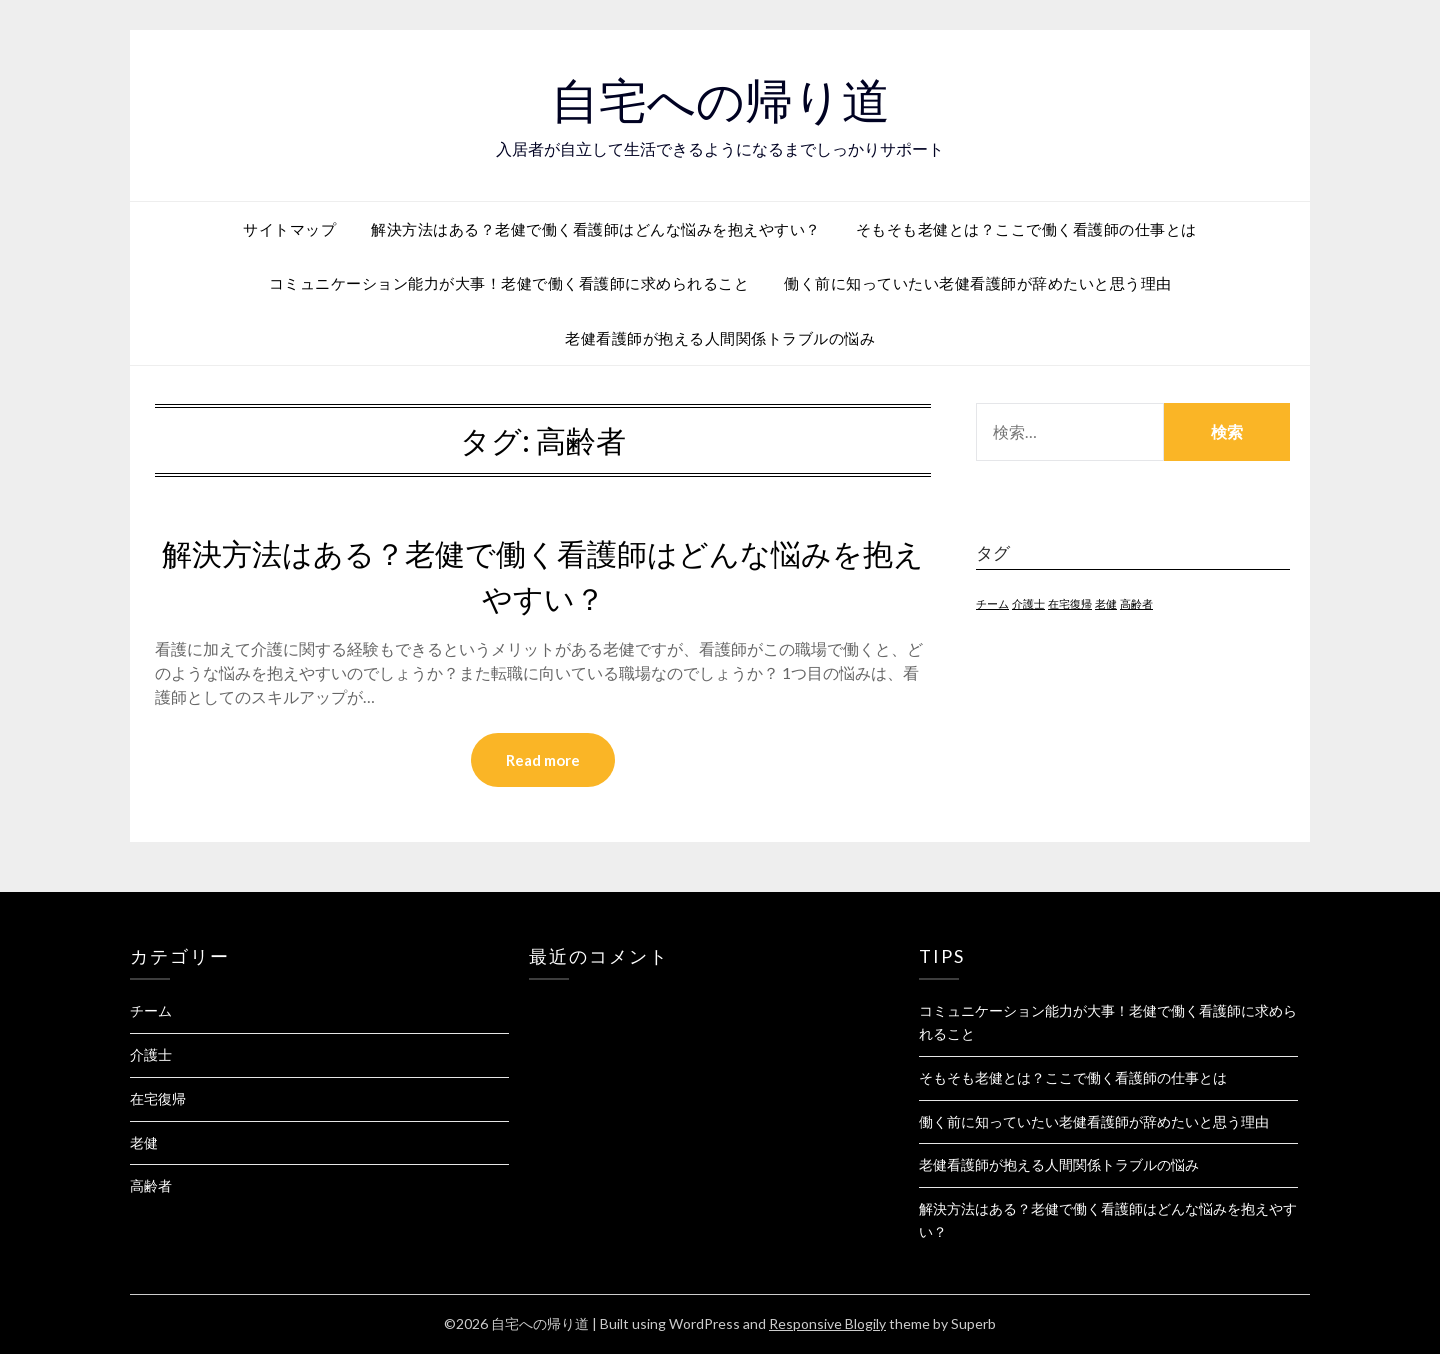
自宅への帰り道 (720, 101)
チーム (151, 1010)
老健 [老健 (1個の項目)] (1106, 603)
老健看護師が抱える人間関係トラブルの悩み (720, 338)
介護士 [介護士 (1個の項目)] (1028, 603)
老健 (144, 1142)
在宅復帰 (158, 1098)
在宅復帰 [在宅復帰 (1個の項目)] (1070, 603)
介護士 (151, 1054)
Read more (543, 760)
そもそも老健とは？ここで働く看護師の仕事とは (1026, 229)
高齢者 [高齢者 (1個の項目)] (1136, 603)
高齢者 (151, 1185)
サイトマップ (289, 229)
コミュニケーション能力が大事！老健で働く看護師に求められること (509, 283)
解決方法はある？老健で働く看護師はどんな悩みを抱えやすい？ (596, 229)
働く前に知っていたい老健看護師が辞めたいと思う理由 (978, 283)
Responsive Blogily (827, 1323)
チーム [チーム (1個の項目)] (992, 603)
